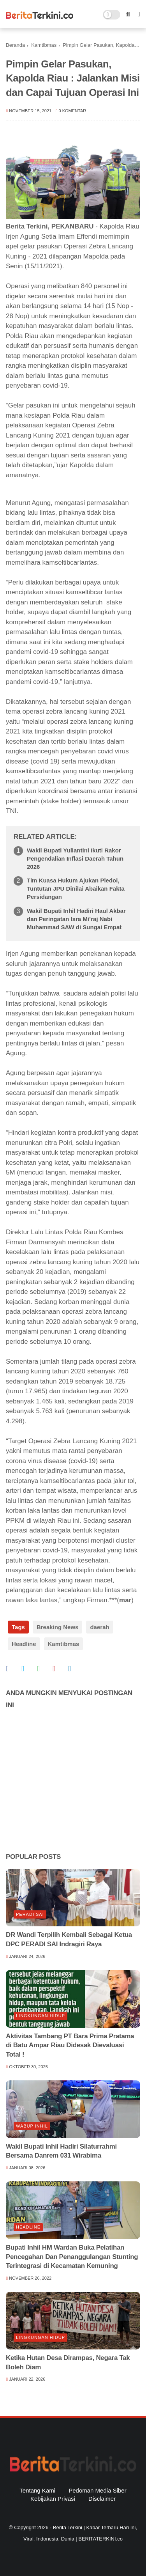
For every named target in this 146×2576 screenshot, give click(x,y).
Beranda (15, 45)
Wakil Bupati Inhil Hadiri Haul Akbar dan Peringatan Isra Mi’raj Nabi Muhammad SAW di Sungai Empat (76, 918)
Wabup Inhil (32, 2126)
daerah (99, 1627)
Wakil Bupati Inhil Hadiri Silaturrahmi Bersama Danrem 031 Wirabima (61, 2151)
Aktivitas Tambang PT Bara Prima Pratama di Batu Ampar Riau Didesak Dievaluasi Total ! (70, 2045)
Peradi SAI (30, 1914)
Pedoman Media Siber (97, 2490)
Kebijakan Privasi (52, 2498)
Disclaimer (102, 2498)
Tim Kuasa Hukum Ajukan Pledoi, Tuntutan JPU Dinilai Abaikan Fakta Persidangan (76, 888)
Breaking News (58, 1627)
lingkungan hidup (40, 2015)
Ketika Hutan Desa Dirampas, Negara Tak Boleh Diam (68, 2362)
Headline (24, 1644)
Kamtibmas (43, 45)
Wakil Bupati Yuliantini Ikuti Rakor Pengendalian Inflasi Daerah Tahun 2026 (75, 858)
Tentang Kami (37, 2490)
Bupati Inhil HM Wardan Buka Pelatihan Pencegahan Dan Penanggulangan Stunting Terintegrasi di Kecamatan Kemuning (72, 2257)
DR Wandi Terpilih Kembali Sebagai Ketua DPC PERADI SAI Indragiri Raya (69, 1939)
